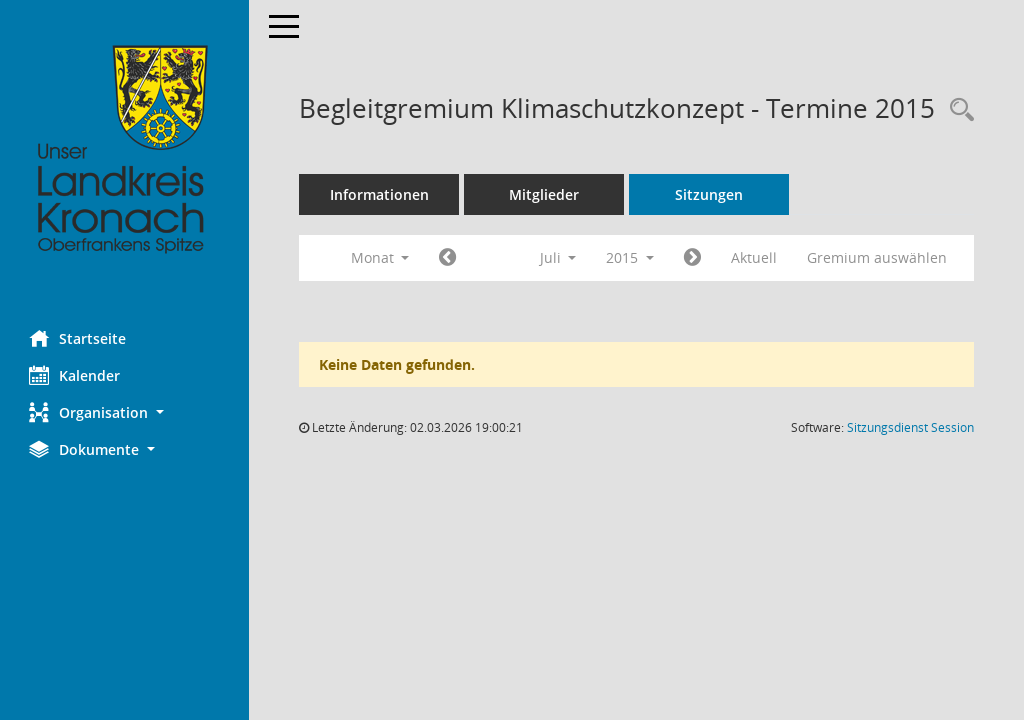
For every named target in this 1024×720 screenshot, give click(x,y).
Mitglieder (545, 194)
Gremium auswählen (878, 257)
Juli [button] (558, 257)
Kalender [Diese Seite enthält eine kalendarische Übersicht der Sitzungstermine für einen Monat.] (75, 375)
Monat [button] (380, 257)
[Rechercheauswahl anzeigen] (957, 110)
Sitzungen (710, 194)
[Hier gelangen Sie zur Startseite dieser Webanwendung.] (125, 150)
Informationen (380, 194)
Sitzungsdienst (910, 427)
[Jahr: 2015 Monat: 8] (693, 258)
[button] (125, 412)
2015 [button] (631, 257)
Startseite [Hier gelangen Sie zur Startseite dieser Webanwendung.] (78, 338)
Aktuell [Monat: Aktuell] (755, 257)
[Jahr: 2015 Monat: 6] (448, 258)
